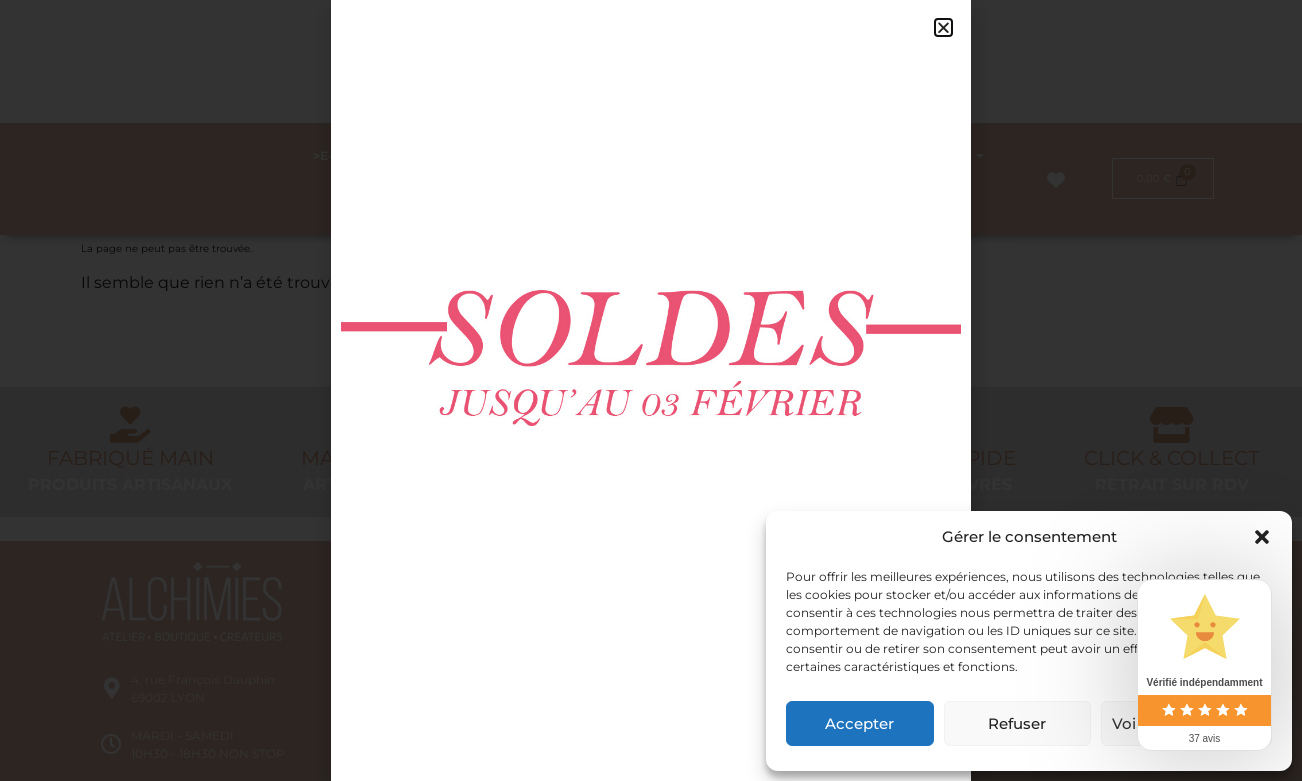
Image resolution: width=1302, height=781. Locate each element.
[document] (651, 390)
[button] (1262, 537)
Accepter (859, 723)
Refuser (1017, 723)
